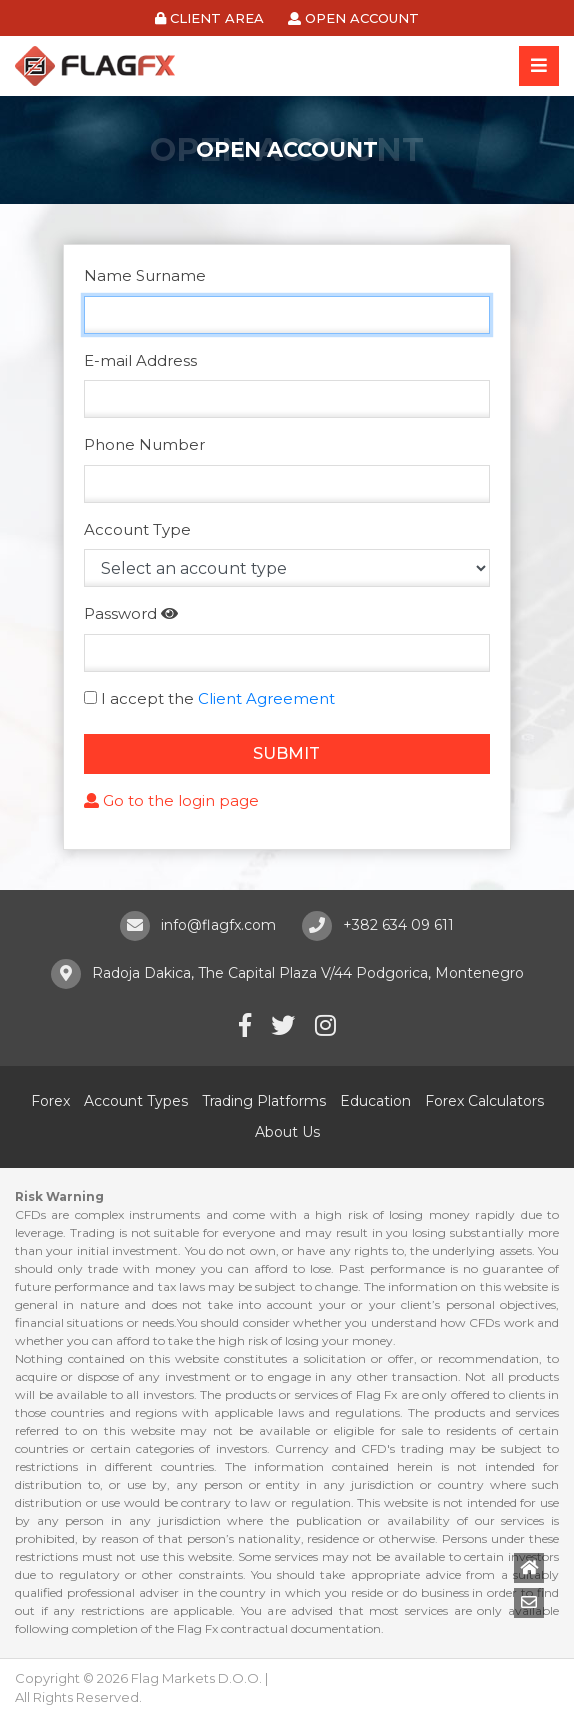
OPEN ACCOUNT (353, 18)
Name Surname (145, 275)
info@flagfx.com (218, 925)
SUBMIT (286, 753)
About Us (287, 1132)
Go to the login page (171, 800)
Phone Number (144, 444)
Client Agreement (266, 698)
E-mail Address (140, 360)
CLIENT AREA (209, 18)
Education (375, 1101)
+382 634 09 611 (398, 925)
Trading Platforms (264, 1101)
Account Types (136, 1101)
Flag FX (95, 66)
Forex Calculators (484, 1101)
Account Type (137, 529)
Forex (50, 1101)
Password (120, 613)
